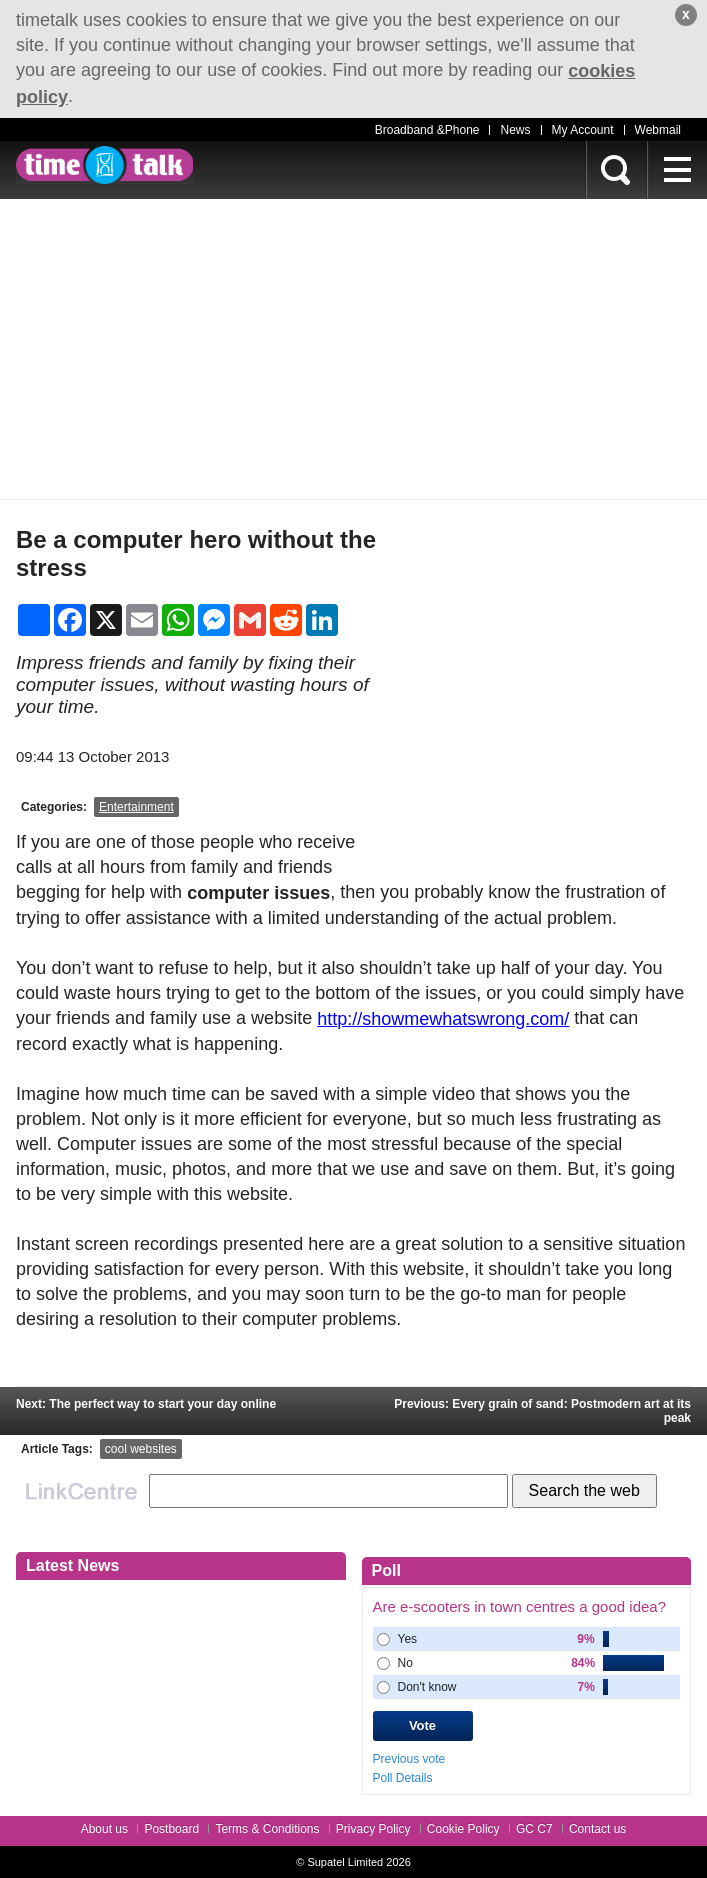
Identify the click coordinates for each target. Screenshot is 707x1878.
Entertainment (136, 807)
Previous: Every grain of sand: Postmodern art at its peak (542, 1411)
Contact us (597, 1829)
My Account (583, 130)
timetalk (104, 165)
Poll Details (403, 1777)
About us (104, 1829)
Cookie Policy (463, 1829)
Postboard (171, 1829)
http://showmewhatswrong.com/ (443, 1019)
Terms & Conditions (267, 1829)
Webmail (658, 130)
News (515, 130)
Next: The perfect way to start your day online (146, 1404)
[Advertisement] (353, 349)
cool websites (141, 1449)
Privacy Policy (373, 1829)
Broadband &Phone (427, 130)
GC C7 (534, 1829)
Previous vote (409, 1759)
